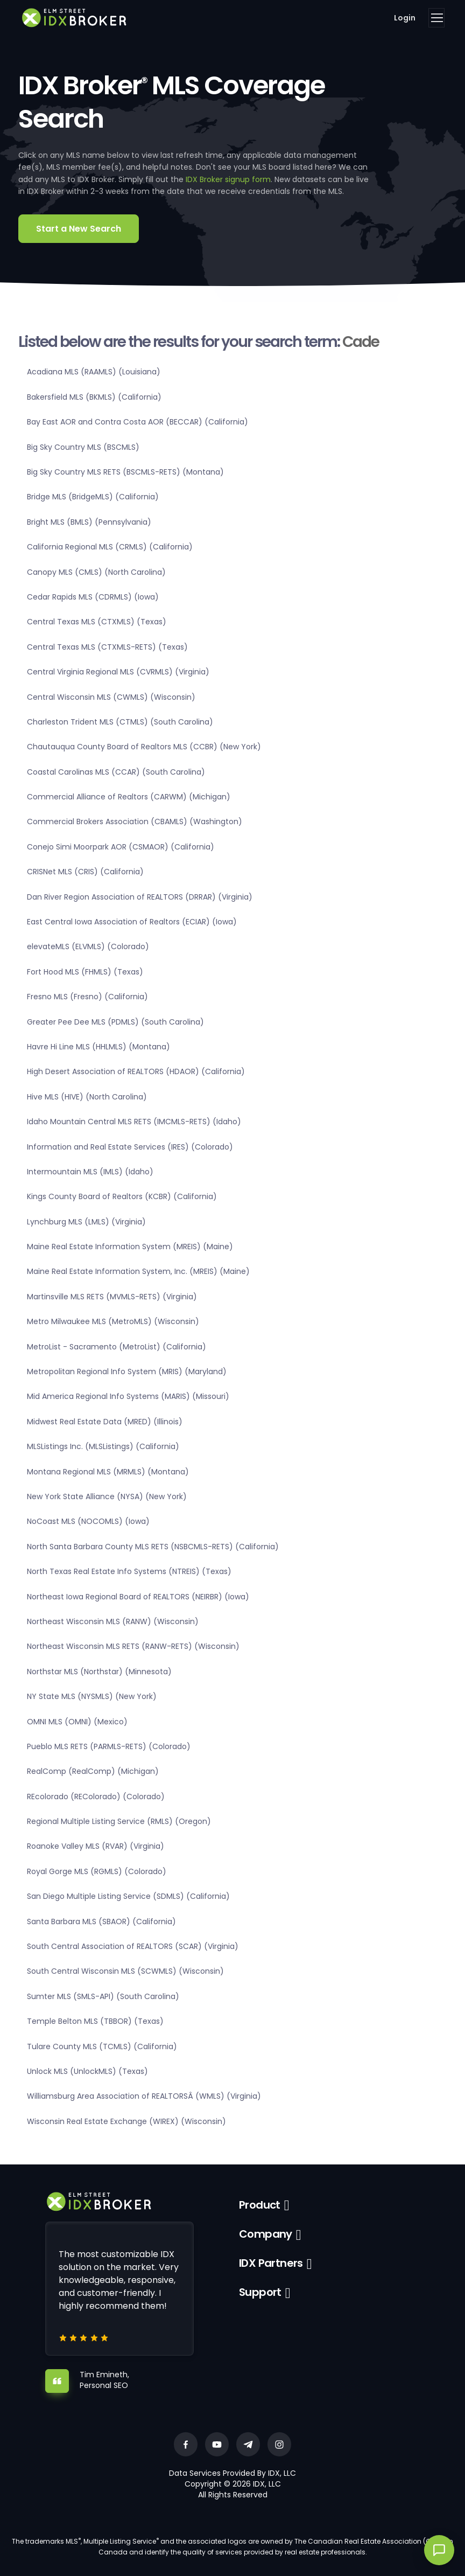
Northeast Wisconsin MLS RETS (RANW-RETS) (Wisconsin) (133, 1646)
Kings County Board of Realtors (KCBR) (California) (122, 1196)
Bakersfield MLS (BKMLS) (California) (94, 397)
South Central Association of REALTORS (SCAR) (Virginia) (132, 1946)
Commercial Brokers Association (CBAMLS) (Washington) (134, 821)
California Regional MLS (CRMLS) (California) (110, 546)
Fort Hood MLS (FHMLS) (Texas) (85, 971)
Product (259, 2204)
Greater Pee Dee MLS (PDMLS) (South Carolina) (115, 1022)
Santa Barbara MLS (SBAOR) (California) (101, 1921)
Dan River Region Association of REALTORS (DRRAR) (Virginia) (139, 897)
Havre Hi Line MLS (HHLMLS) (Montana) (98, 1046)
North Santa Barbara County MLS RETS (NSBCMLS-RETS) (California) (153, 1546)
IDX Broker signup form (228, 179)
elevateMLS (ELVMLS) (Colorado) (88, 946)
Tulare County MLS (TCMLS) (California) (102, 2046)
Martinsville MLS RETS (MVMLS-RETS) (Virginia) (112, 1296)
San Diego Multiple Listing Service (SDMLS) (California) (128, 1896)
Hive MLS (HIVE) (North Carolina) (87, 1096)
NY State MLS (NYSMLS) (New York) (92, 1696)
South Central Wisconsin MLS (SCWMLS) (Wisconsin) (125, 1971)
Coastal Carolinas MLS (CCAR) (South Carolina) (116, 772)
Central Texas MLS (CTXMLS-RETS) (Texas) (107, 647)
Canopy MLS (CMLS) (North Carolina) (96, 572)
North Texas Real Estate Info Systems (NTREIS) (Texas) (129, 1571)
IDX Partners (271, 2263)
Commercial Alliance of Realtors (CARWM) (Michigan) (128, 796)
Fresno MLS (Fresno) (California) (87, 996)
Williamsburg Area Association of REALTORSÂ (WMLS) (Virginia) (144, 2096)
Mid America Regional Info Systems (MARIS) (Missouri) (128, 1396)
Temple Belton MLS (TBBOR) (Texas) (95, 2021)
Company (265, 2233)
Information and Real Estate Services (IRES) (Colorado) (130, 1146)
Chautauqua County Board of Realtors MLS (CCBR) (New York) (144, 746)
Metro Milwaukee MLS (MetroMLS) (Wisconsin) (113, 1321)
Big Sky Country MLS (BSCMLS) (83, 447)
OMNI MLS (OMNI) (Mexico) (77, 1721)
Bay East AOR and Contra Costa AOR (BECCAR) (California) (137, 421)
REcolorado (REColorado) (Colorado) (96, 1796)
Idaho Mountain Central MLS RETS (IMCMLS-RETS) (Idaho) (134, 1121)
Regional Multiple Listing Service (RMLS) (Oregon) (119, 1821)
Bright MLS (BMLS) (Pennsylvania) (89, 522)
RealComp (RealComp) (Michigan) (93, 1771)
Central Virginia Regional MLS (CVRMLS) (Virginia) (118, 671)
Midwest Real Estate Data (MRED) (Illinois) (104, 1421)
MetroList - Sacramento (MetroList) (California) (116, 1346)
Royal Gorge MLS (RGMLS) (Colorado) (96, 1871)
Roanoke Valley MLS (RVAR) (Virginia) (95, 1846)
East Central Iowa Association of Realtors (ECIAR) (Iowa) (132, 921)
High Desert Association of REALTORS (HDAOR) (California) (136, 1071)
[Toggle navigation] (436, 17)
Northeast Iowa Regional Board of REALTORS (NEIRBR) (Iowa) (138, 1596)
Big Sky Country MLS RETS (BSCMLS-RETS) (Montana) (125, 472)
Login (404, 17)
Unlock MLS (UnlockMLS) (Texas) (87, 2071)
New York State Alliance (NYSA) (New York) (107, 1496)
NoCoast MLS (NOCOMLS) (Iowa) (88, 1521)
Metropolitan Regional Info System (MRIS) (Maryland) (127, 1371)
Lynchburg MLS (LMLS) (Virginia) (86, 1221)
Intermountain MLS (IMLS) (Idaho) (90, 1171)
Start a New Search (78, 228)
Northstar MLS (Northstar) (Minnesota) (99, 1671)
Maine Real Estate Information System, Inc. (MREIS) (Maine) (138, 1271)
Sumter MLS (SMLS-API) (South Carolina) (103, 1996)
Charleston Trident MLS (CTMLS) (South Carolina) (120, 721)
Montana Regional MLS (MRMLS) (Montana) (108, 1471)
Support (260, 2292)
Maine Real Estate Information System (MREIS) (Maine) (130, 1246)
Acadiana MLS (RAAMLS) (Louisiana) (93, 371)
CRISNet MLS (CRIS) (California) (85, 871)
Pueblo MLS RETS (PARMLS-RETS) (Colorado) (109, 1746)
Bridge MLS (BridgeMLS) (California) (93, 496)
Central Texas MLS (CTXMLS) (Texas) (96, 621)
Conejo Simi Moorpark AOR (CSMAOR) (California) (120, 846)
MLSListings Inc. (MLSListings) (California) (103, 1446)
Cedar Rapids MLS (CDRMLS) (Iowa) (93, 596)
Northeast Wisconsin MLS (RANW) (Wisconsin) (113, 1621)
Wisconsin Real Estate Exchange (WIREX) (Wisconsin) (126, 2121)
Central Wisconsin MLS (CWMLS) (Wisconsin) (111, 697)
